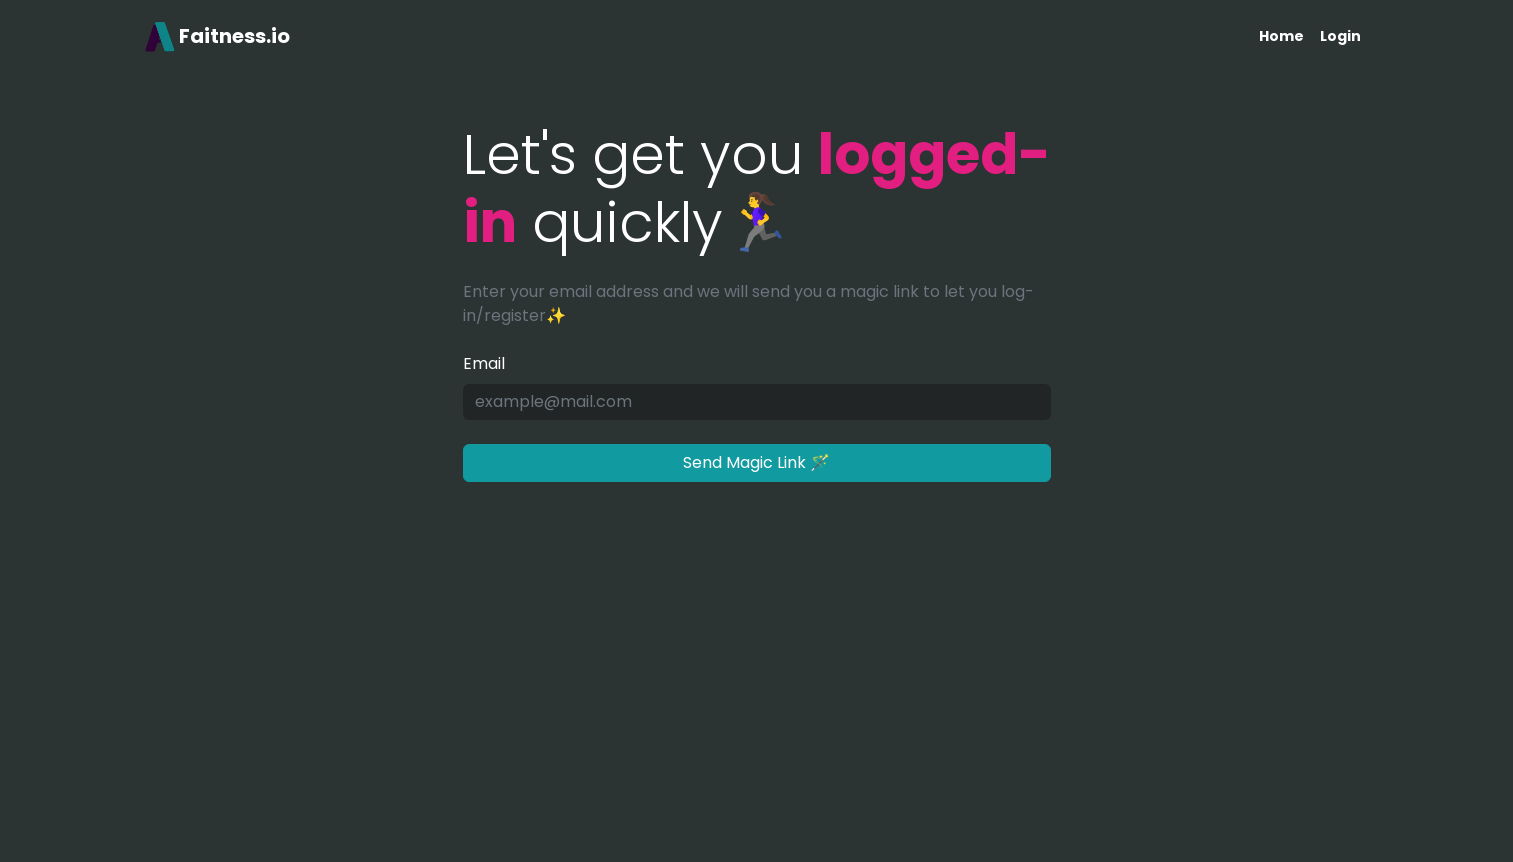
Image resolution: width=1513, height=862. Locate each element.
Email (484, 363)
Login (1340, 36)
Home (1281, 36)
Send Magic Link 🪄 (756, 462)
